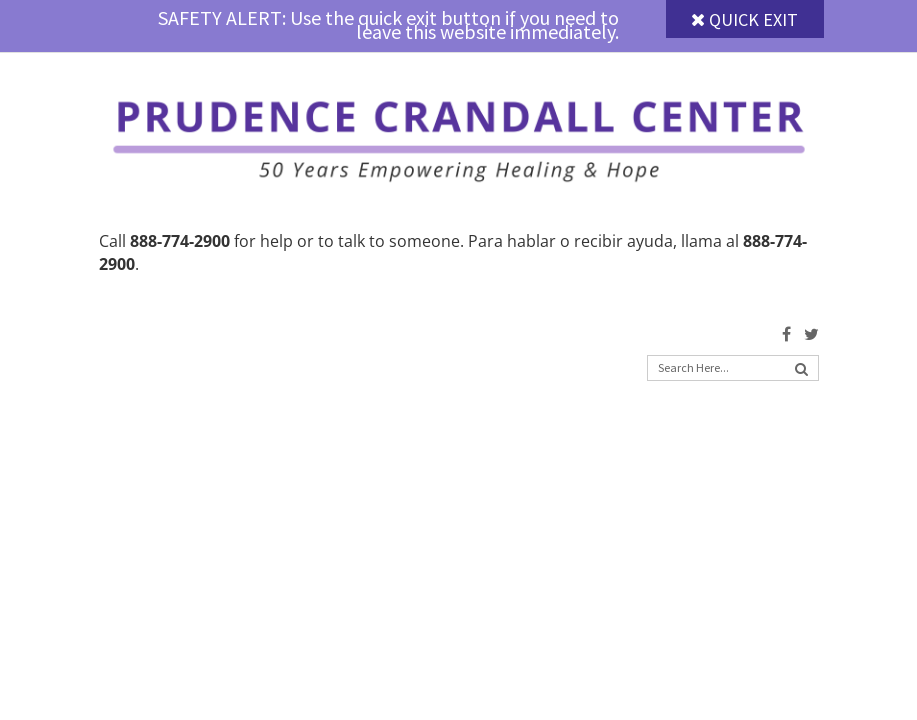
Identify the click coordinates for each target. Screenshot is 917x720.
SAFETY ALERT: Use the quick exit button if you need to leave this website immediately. (388, 24)
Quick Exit (744, 19)
